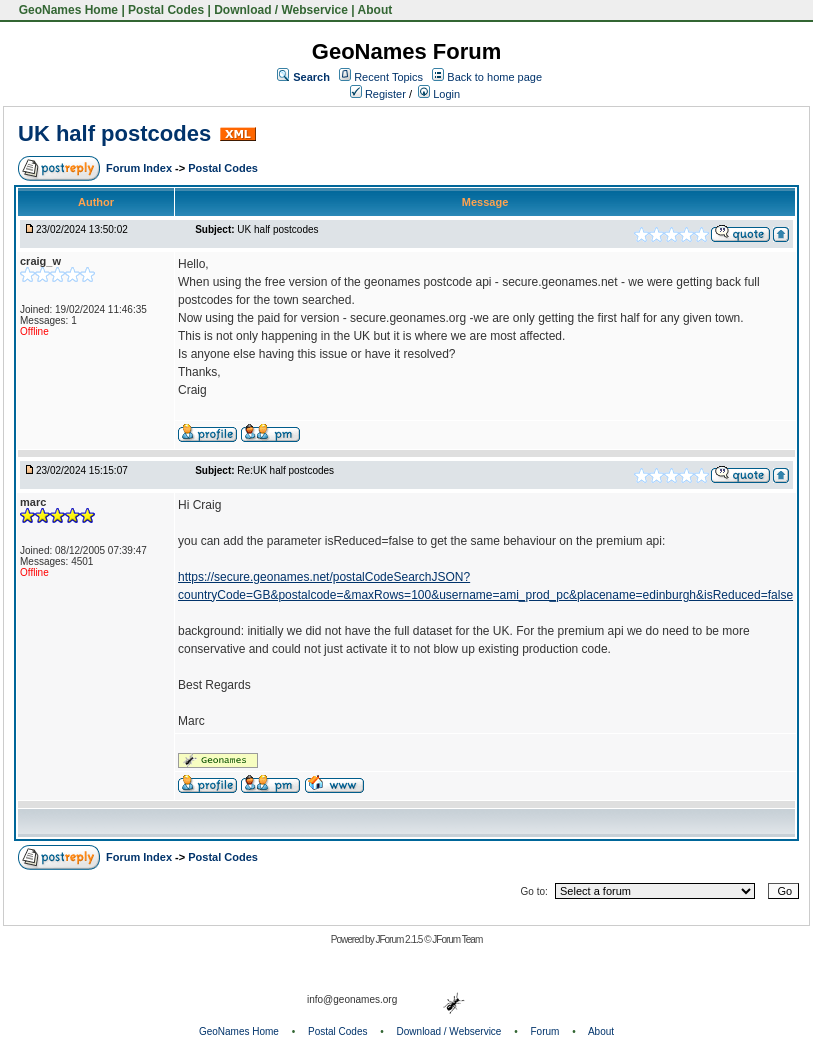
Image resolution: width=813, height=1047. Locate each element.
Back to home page (494, 77)
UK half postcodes (114, 133)
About (375, 10)
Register (378, 94)
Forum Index (140, 168)
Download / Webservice (281, 10)
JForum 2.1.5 (399, 939)
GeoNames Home (66, 10)
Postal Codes (166, 10)
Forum (545, 1031)
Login (439, 94)
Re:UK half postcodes (285, 470)
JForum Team (457, 939)
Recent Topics (388, 77)
